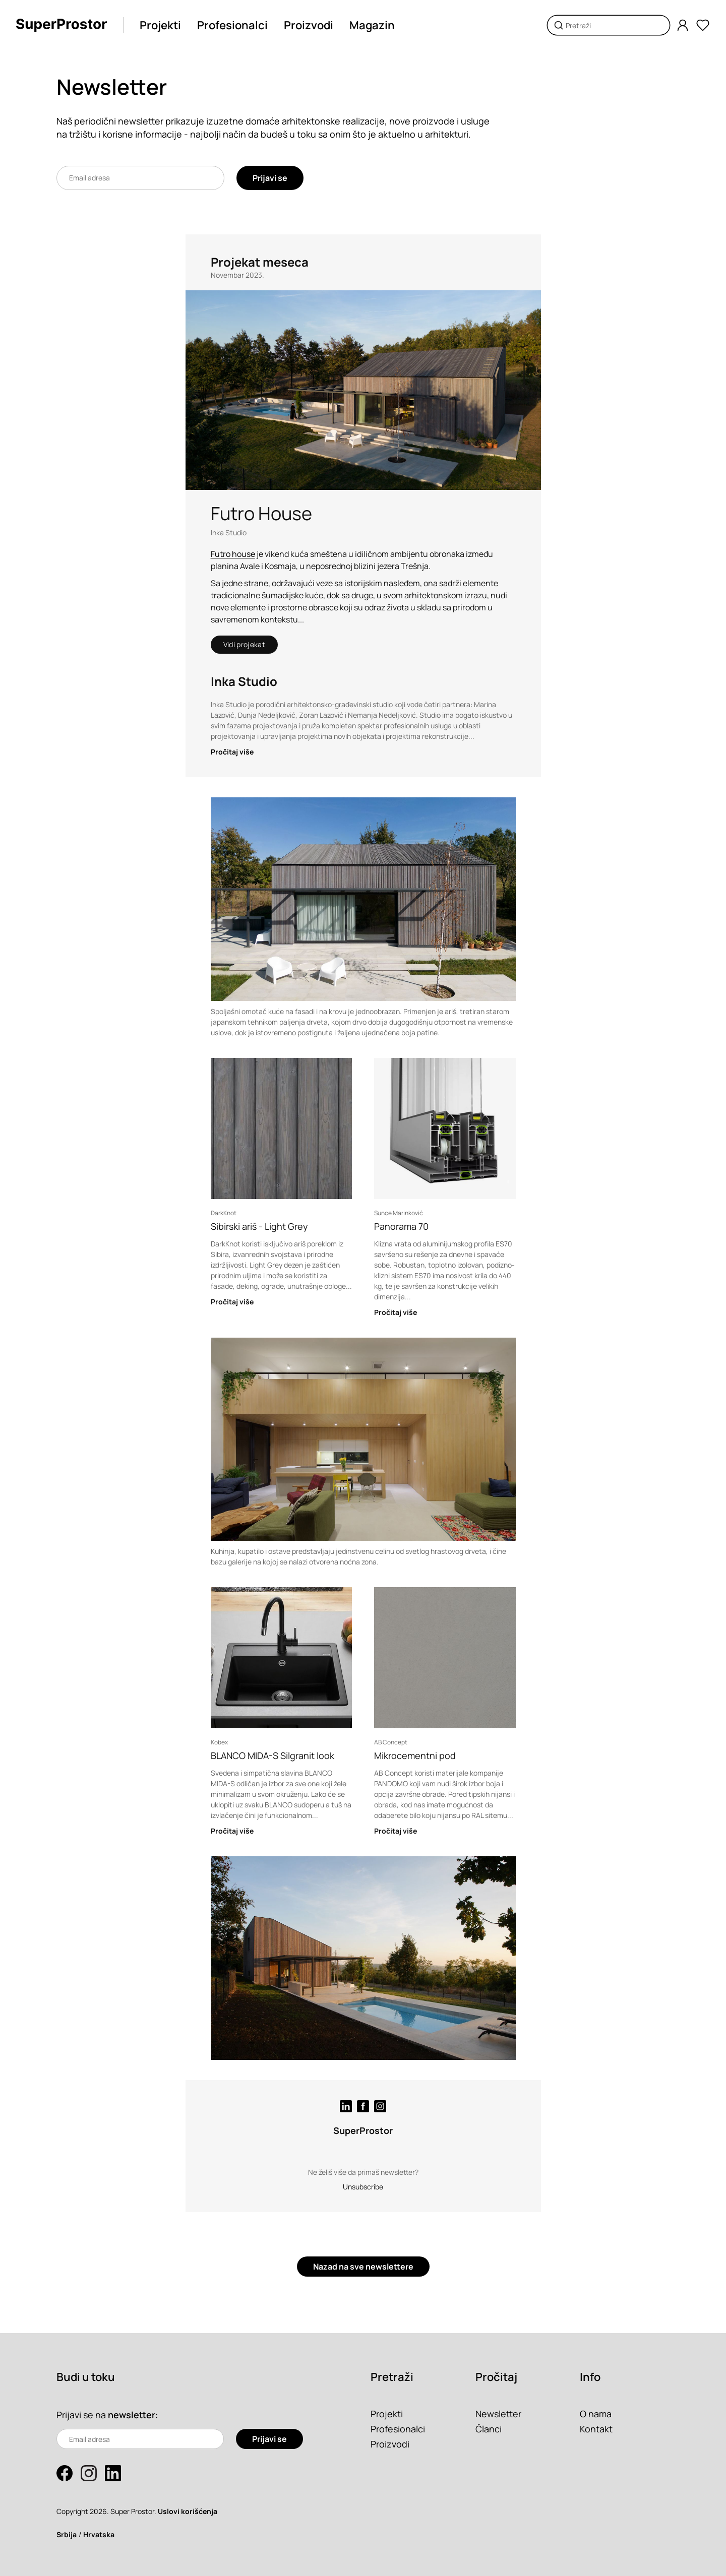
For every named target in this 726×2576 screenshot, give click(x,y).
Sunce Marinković (398, 1213)
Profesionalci (232, 25)
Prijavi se (270, 177)
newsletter (131, 2415)
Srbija (66, 2534)
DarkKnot (223, 1213)
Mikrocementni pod (415, 1755)
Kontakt (596, 2429)
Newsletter (498, 2414)
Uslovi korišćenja (187, 2511)
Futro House (261, 513)
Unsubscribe (363, 2186)
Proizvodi (308, 25)
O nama (596, 2414)
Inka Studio (229, 532)
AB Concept (390, 1742)
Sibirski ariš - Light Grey (259, 1226)
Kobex (219, 1742)
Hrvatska (98, 2534)
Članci (488, 2429)
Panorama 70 (401, 1226)
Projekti (160, 25)
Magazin (372, 25)
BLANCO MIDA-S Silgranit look (272, 1755)
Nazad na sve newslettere (363, 2266)
